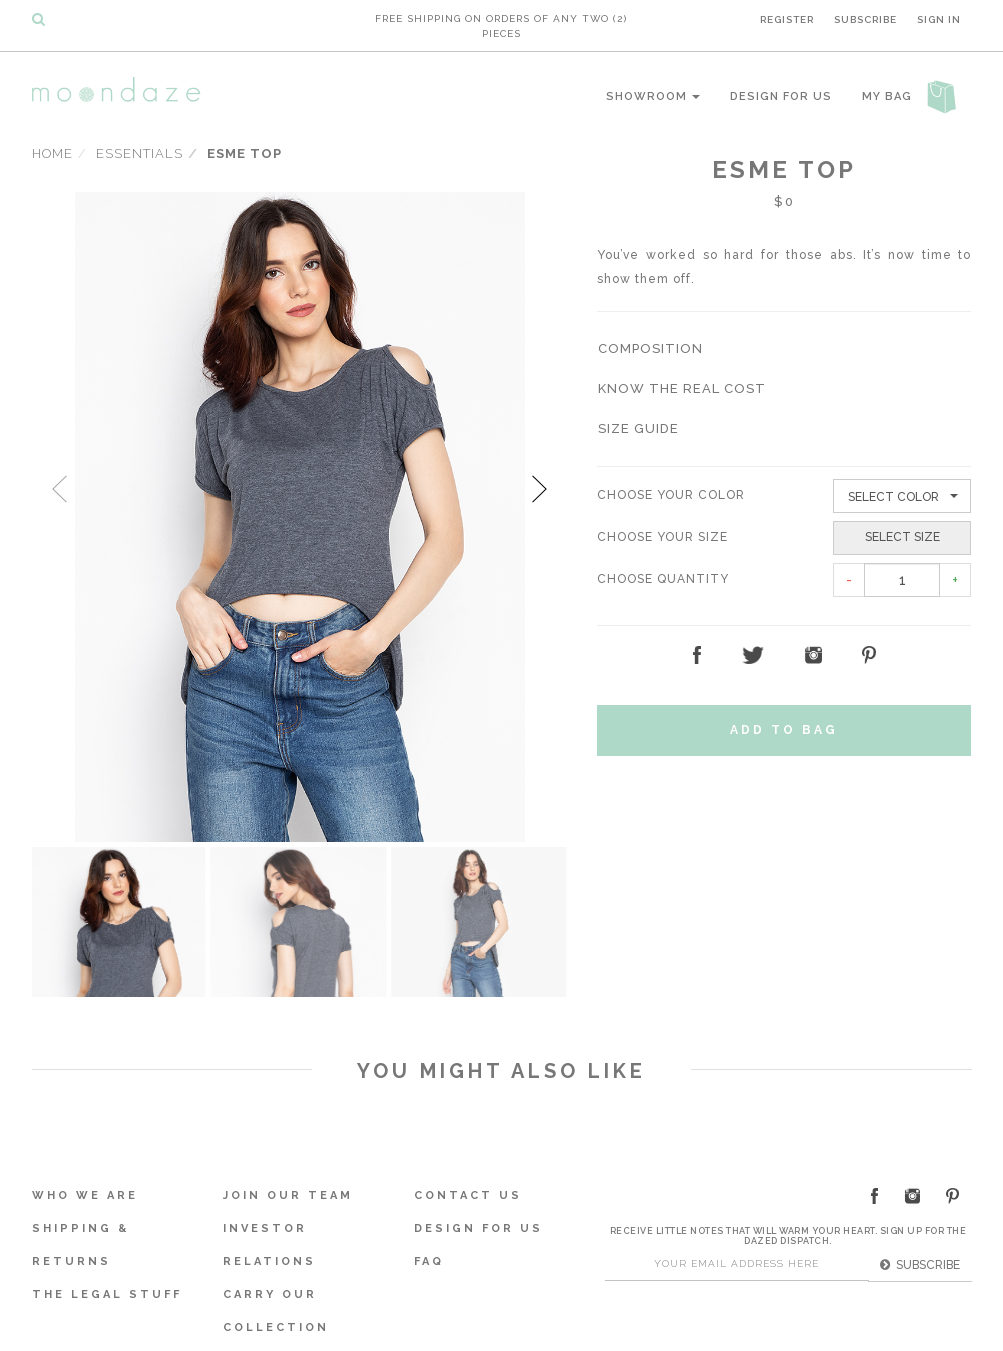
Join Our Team (288, 1192)
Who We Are (85, 1192)
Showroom (653, 94)
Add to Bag (784, 727)
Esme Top (244, 151)
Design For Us (781, 94)
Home (52, 151)
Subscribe (865, 17)
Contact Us (468, 1192)
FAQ (429, 1258)
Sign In (939, 17)
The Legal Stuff (107, 1291)
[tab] (784, 347)
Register (787, 17)
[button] (650, 347)
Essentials (139, 151)
